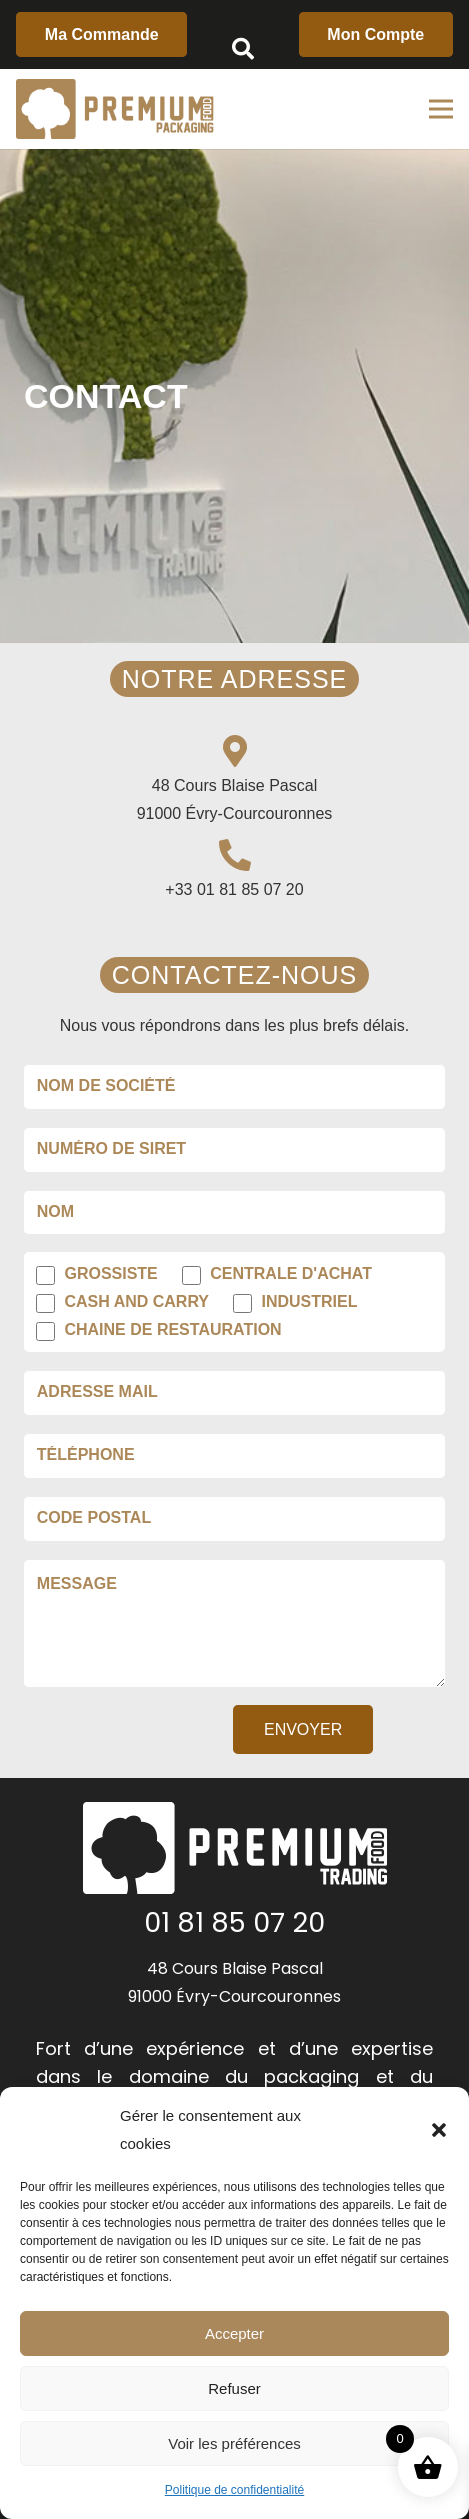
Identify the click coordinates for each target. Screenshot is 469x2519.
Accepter (234, 2333)
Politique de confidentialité (234, 2490)
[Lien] (115, 109)
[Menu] (441, 109)
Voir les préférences (234, 2443)
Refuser (234, 2388)
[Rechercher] (243, 49)
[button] (439, 2130)
